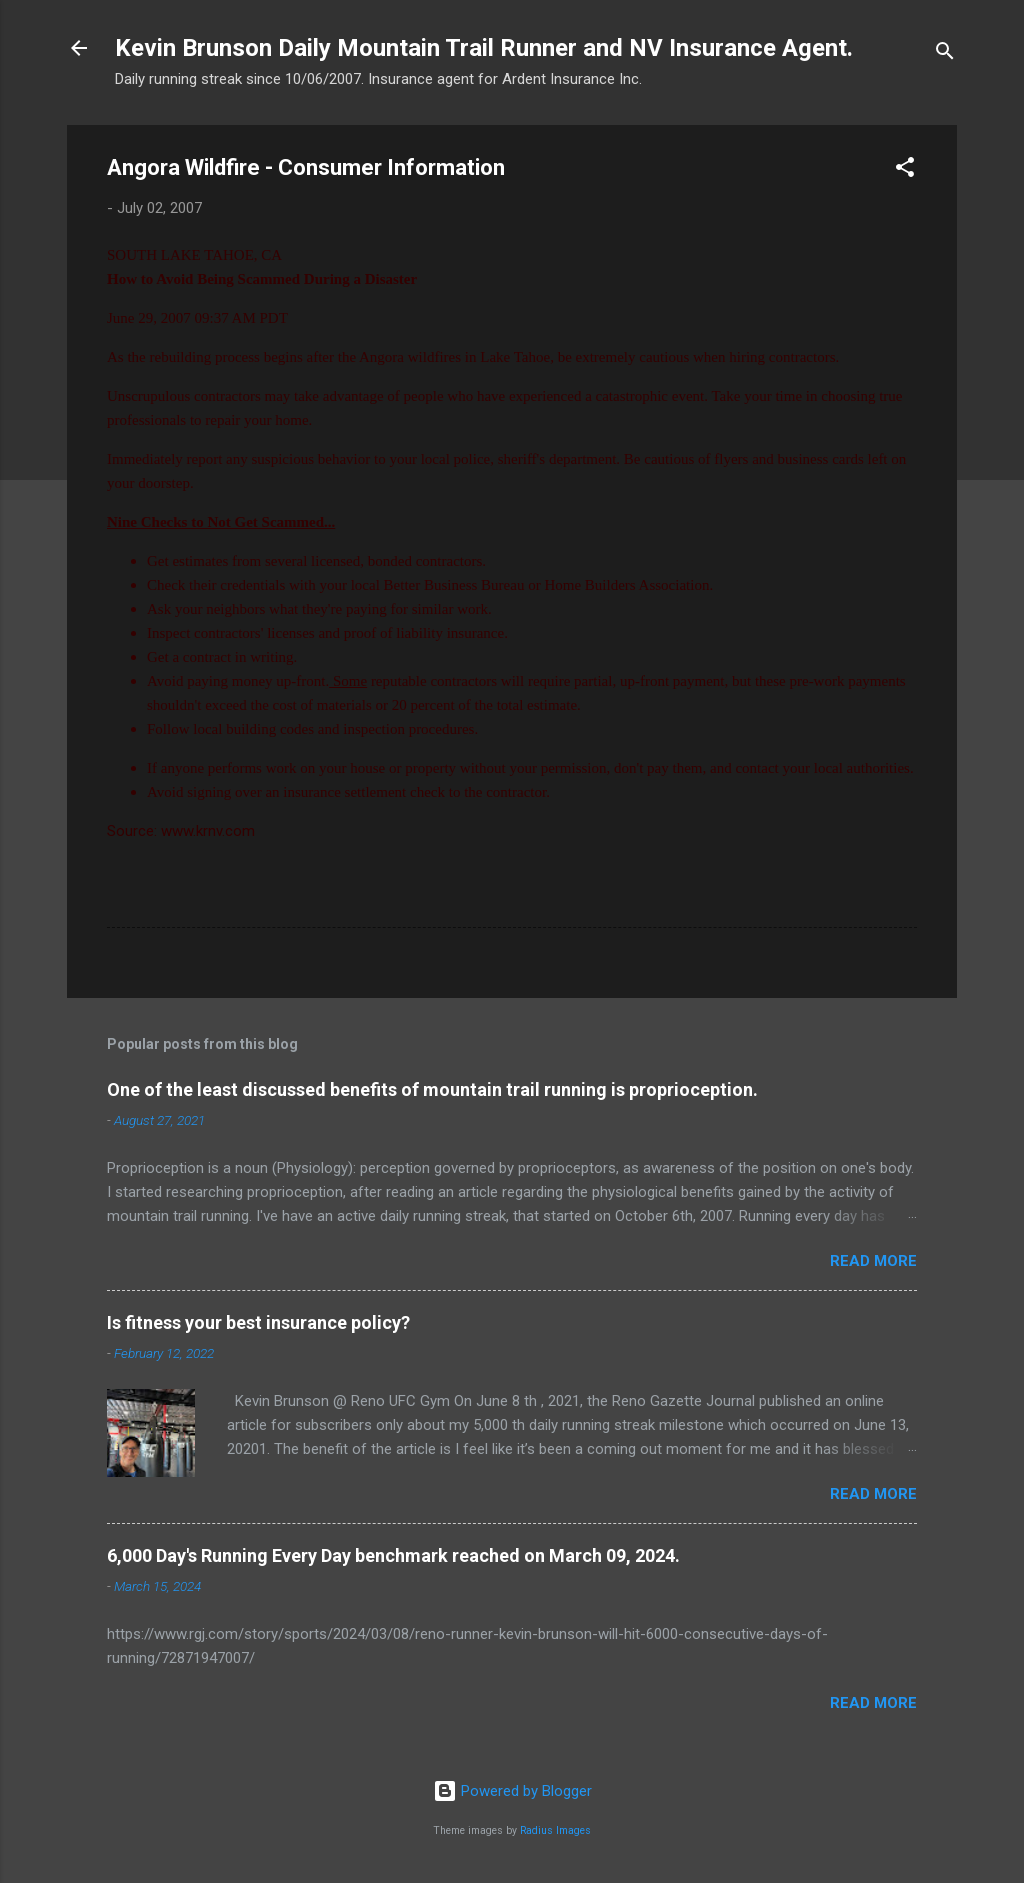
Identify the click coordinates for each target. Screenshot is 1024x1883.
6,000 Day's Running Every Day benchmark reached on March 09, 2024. (393, 1555)
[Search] (945, 54)
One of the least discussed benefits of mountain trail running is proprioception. (432, 1089)
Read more (873, 1261)
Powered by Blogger (512, 1791)
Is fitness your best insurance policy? (258, 1322)
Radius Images (555, 1830)
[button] (905, 170)
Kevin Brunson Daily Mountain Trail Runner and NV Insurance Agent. (484, 48)
